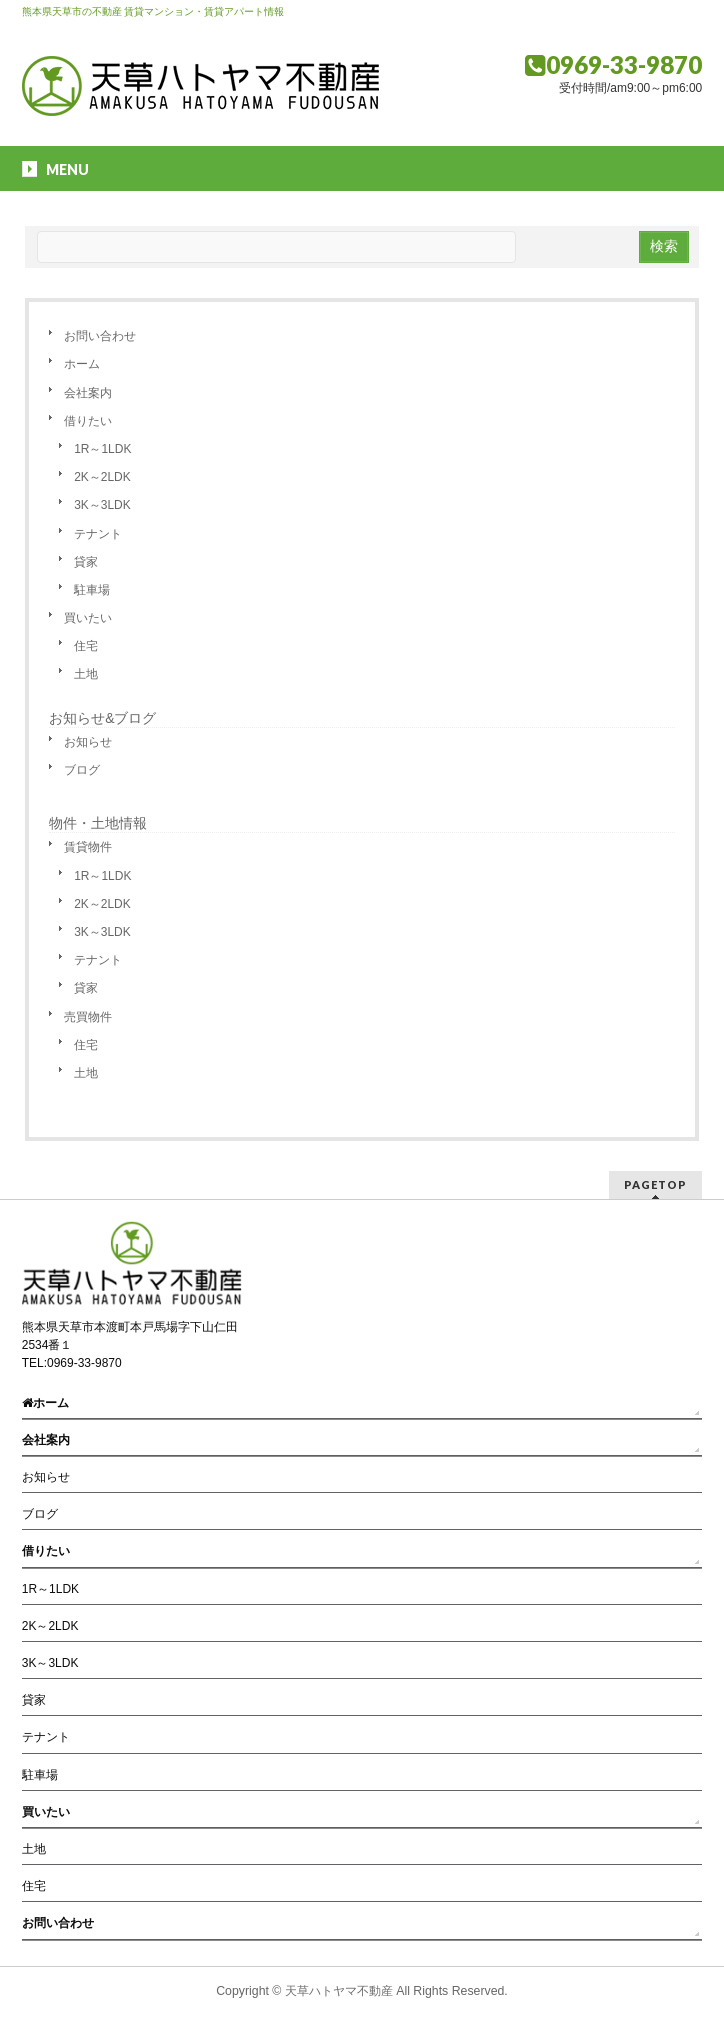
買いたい (88, 618)
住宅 (86, 646)
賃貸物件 (88, 847)
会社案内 (88, 393)
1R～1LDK (102, 449)
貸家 (86, 562)
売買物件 (88, 1017)
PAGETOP (655, 1184)
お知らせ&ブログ (102, 718)
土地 (86, 674)
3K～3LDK (102, 505)
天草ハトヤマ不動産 (339, 1991)
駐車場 (92, 590)
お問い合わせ (100, 336)
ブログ (82, 770)
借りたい (88, 421)
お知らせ (88, 742)
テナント (98, 534)
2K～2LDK (102, 477)
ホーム (82, 364)
